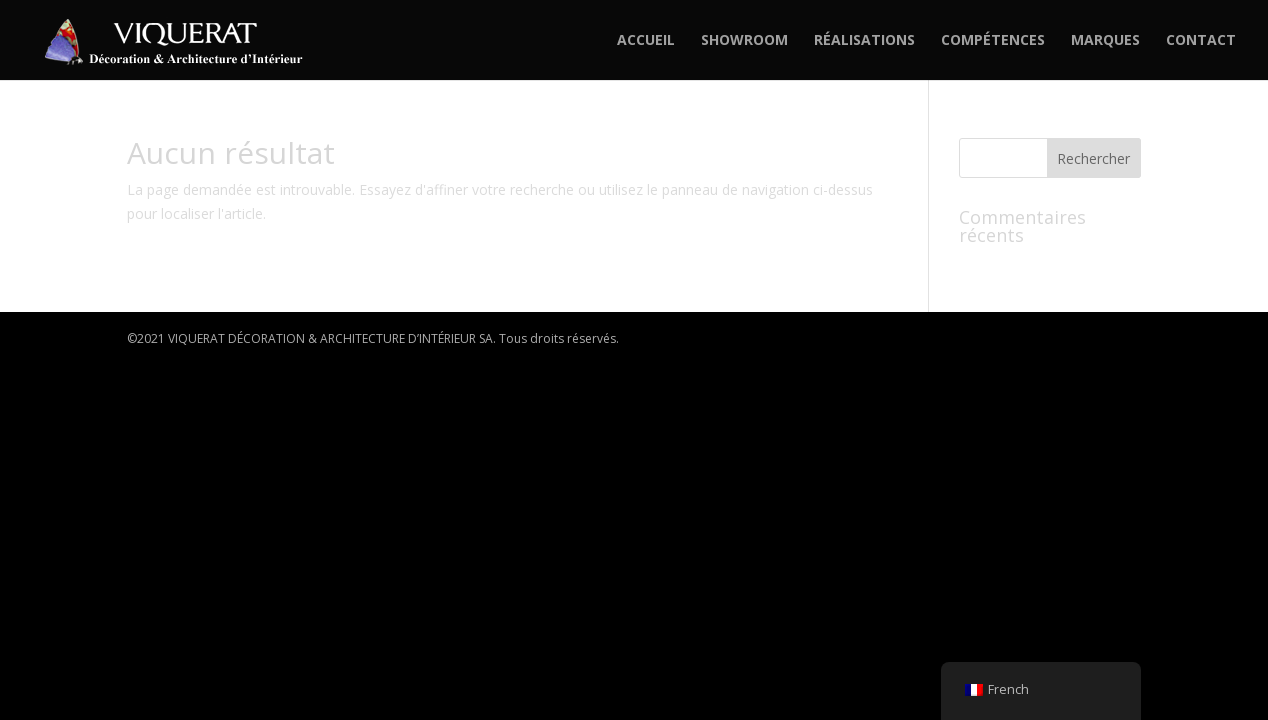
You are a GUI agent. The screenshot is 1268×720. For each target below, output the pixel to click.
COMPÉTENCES (993, 41)
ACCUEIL (646, 41)
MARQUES (1105, 41)
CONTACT (1201, 41)
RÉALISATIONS (864, 41)
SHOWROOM (744, 41)
